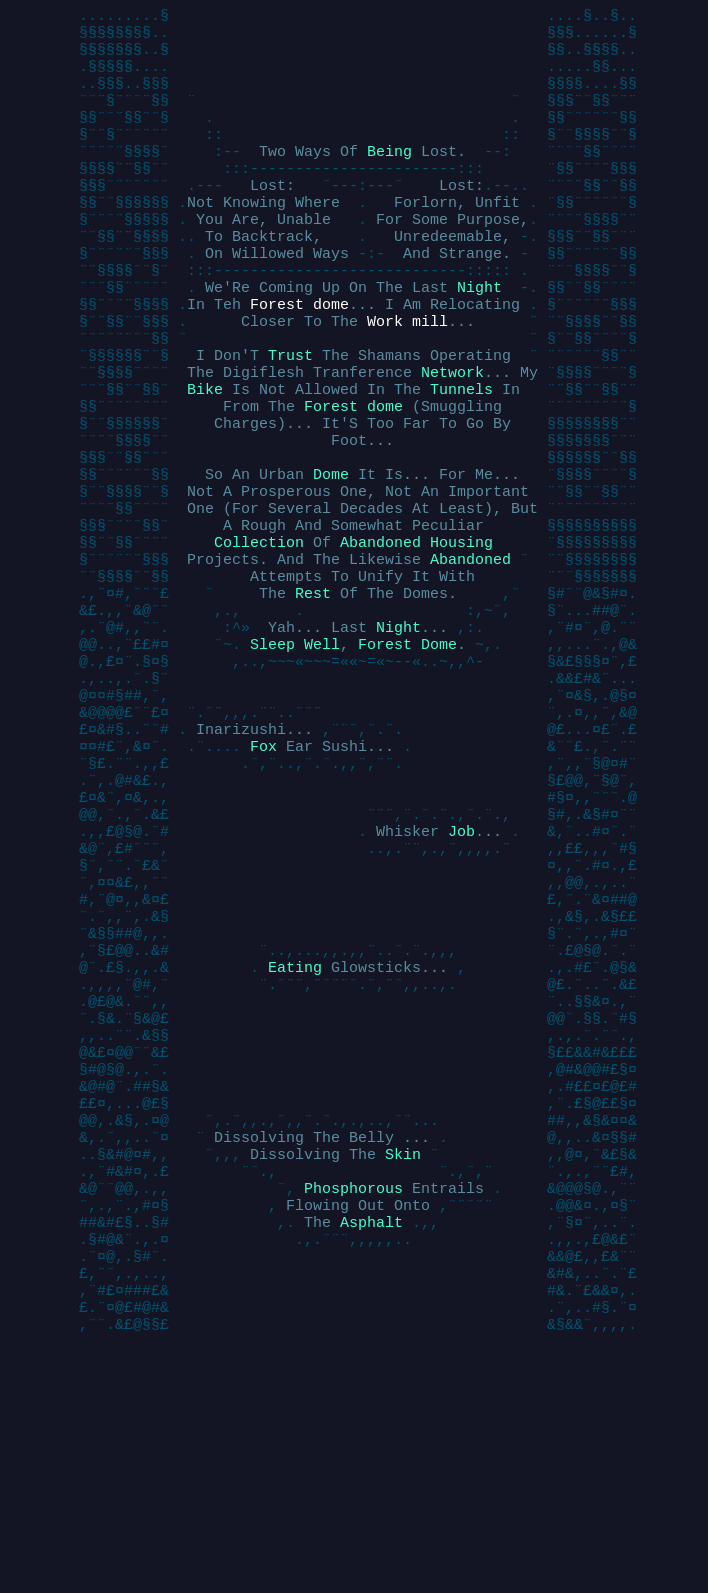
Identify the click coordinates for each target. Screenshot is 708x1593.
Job (461, 978)
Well (322, 758)
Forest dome (299, 358)
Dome (331, 558)
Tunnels (461, 458)
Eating (295, 1138)
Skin (403, 1358)
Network (452, 438)
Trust (290, 418)
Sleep (272, 758)
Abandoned (380, 638)
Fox (263, 878)
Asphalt (371, 1438)
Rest (313, 698)
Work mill (407, 378)
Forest (385, 758)
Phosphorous (353, 1398)
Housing (461, 638)
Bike (205, 458)
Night (479, 338)
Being (389, 178)
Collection (259, 638)
